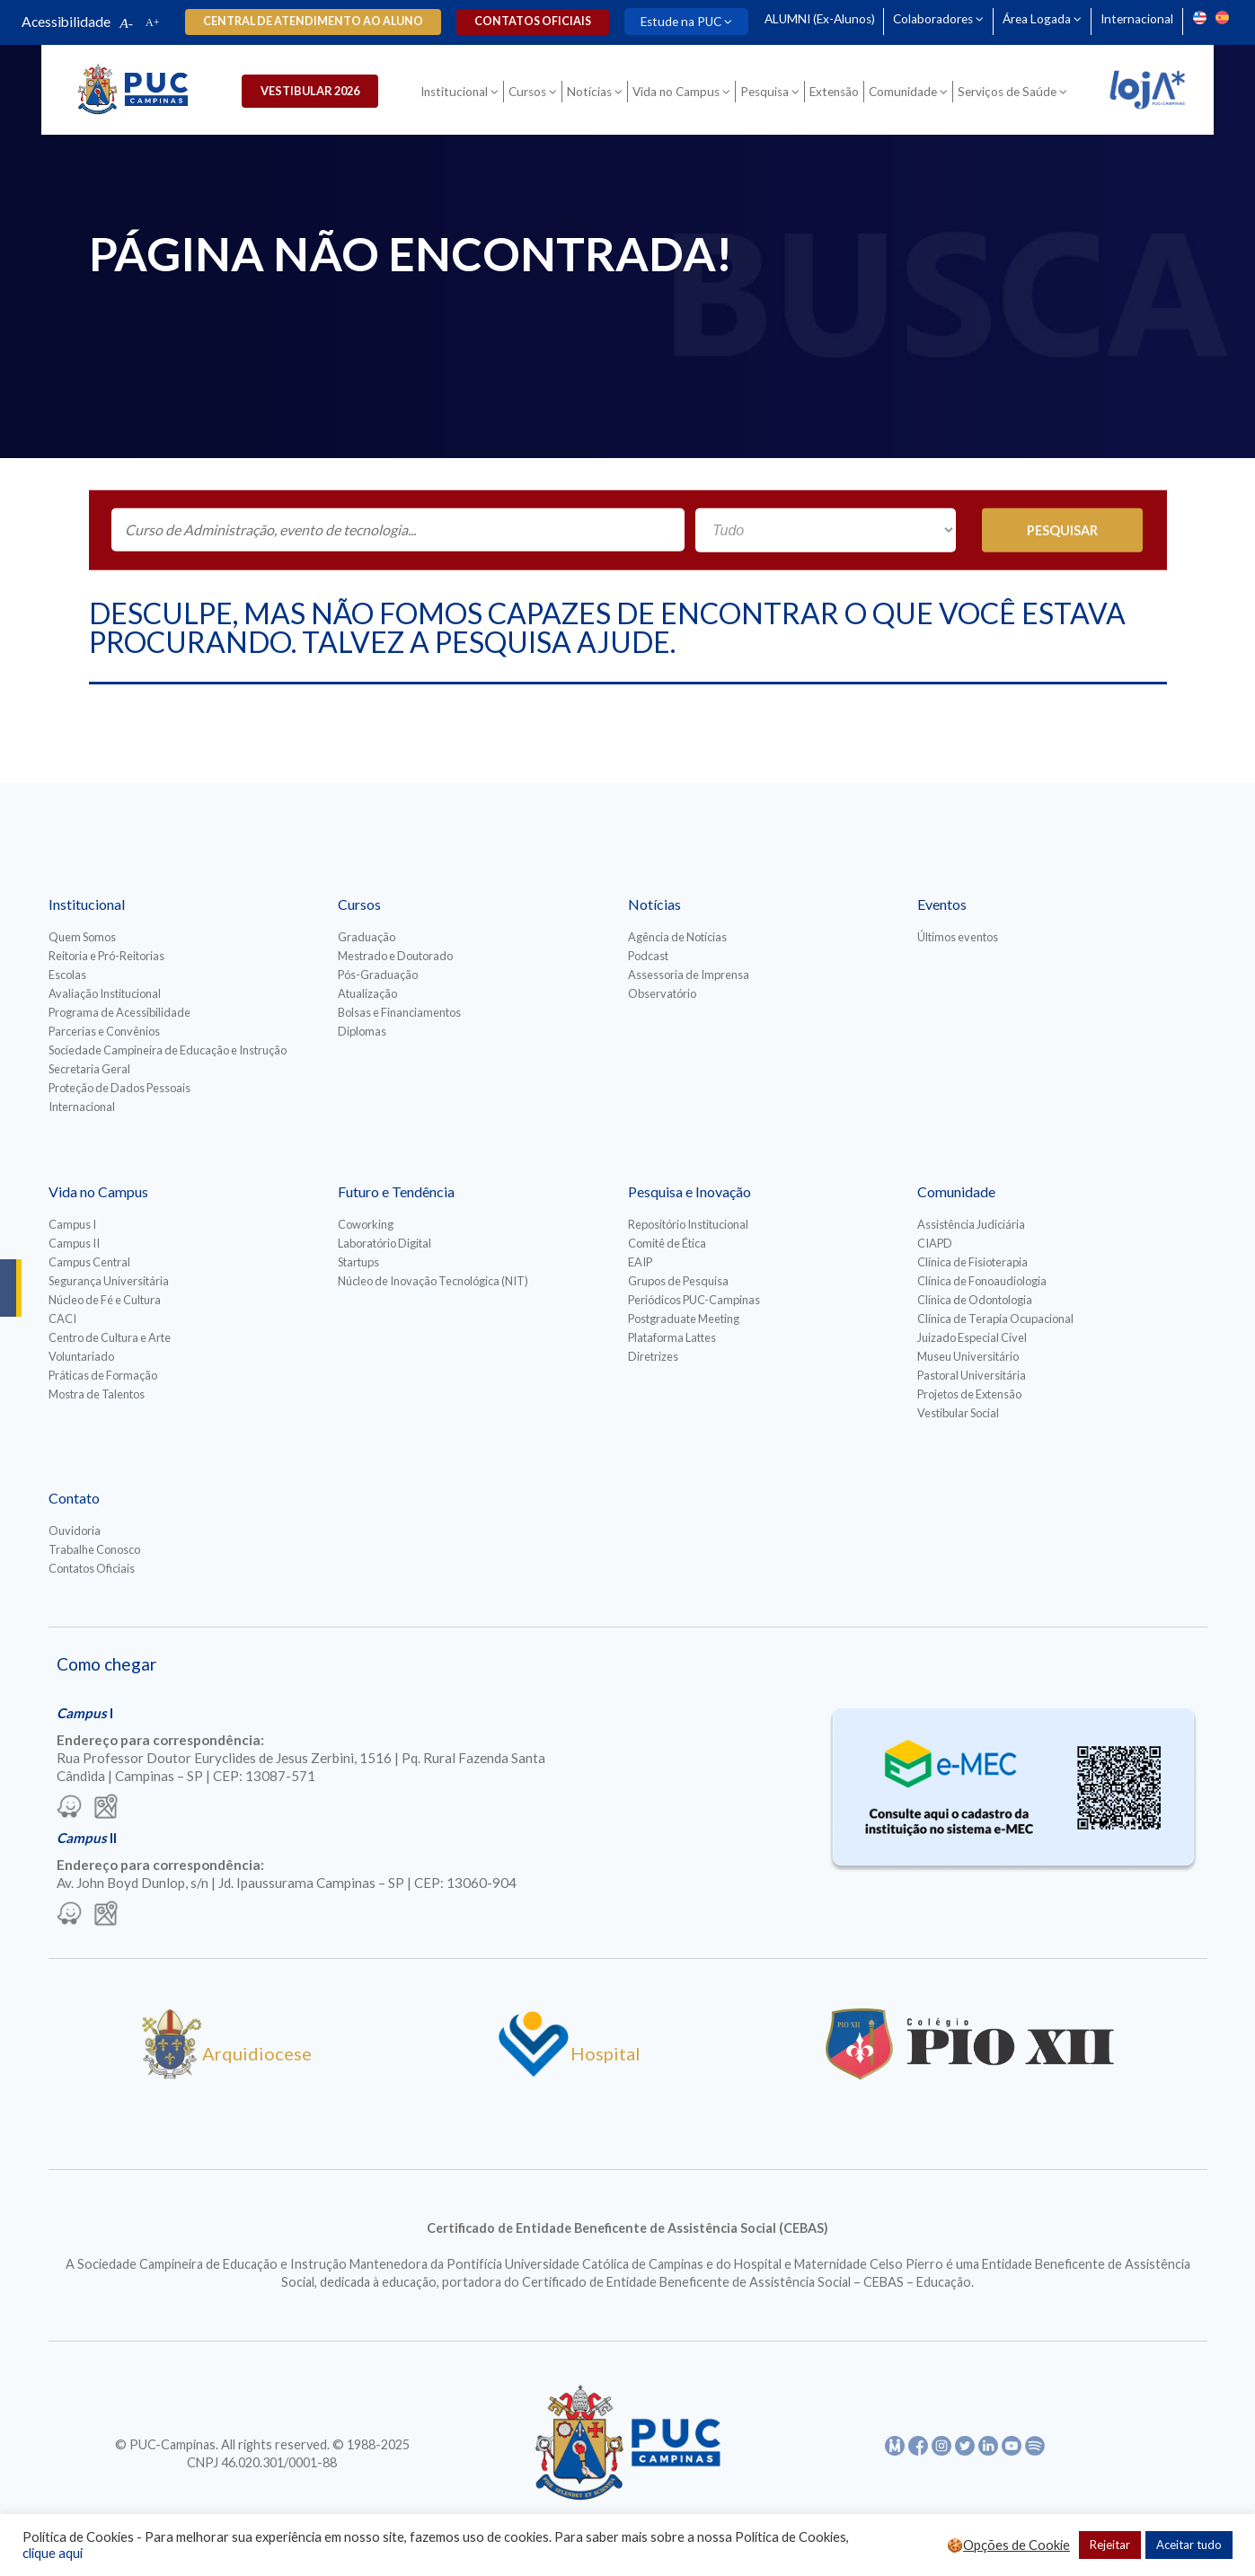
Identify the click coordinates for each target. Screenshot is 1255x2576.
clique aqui (52, 2553)
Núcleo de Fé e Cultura (105, 1299)
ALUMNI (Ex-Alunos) (819, 19)
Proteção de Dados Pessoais (119, 1088)
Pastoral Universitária (971, 1375)
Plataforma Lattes (672, 1337)
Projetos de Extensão (969, 1394)
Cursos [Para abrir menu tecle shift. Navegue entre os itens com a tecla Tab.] (527, 91)
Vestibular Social (958, 1413)
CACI (62, 1318)
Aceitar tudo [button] (1189, 2544)
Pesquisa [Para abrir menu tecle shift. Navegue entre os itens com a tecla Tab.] (764, 91)
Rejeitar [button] (1110, 2544)
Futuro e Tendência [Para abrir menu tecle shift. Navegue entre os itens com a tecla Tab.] (396, 1191)
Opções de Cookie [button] (1016, 2545)
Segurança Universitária (109, 1281)
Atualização (367, 993)
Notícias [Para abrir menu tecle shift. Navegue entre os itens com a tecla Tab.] (589, 91)
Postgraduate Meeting (683, 1318)
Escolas (67, 974)
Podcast (648, 955)
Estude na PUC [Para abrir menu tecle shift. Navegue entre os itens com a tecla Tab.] (680, 21)
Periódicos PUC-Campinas (694, 1299)
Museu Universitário (968, 1356)
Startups (358, 1262)
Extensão (834, 91)
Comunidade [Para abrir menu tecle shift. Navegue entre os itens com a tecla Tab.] (903, 91)
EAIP (640, 1262)
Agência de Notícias (677, 937)
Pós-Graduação (378, 974)
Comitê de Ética (667, 1243)
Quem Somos (82, 937)
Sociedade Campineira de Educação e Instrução (168, 1050)
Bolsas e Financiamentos (399, 1012)
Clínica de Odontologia (974, 1299)
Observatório (662, 993)
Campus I (72, 1224)
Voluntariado (81, 1356)
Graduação (366, 937)
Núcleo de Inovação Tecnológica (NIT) (433, 1281)
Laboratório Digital (384, 1243)
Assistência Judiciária (971, 1224)
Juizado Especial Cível (972, 1337)
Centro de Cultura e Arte (110, 1337)
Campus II (74, 1243)
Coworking (365, 1224)
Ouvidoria (75, 1530)
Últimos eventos (957, 937)
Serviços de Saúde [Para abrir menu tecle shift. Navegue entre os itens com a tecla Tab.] (1007, 91)
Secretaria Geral (89, 1069)
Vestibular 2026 (311, 91)
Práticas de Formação (103, 1375)
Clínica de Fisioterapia (972, 1262)
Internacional (1136, 19)
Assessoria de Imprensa (688, 974)
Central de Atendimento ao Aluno (313, 21)
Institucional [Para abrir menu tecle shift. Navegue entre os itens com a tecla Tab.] (454, 91)
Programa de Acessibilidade (119, 1012)
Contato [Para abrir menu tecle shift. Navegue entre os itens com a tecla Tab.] (74, 1497)
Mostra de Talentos (97, 1394)
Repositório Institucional (688, 1224)
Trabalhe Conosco (94, 1549)
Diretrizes (653, 1356)
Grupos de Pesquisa (678, 1281)
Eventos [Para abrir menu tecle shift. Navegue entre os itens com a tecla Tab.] (942, 904)
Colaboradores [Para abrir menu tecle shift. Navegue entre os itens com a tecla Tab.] (933, 19)
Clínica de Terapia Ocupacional (995, 1318)
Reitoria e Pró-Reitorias (106, 955)
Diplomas (362, 1031)
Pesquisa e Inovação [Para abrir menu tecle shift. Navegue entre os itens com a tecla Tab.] (689, 1191)
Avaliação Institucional (105, 993)
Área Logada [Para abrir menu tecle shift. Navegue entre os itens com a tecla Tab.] (1037, 19)
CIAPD (934, 1243)
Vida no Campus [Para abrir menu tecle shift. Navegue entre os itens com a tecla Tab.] (676, 91)
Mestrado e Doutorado (395, 955)
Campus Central (89, 1262)
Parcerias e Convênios (104, 1031)
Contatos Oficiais (92, 1568)
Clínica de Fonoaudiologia (982, 1281)
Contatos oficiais (531, 21)
